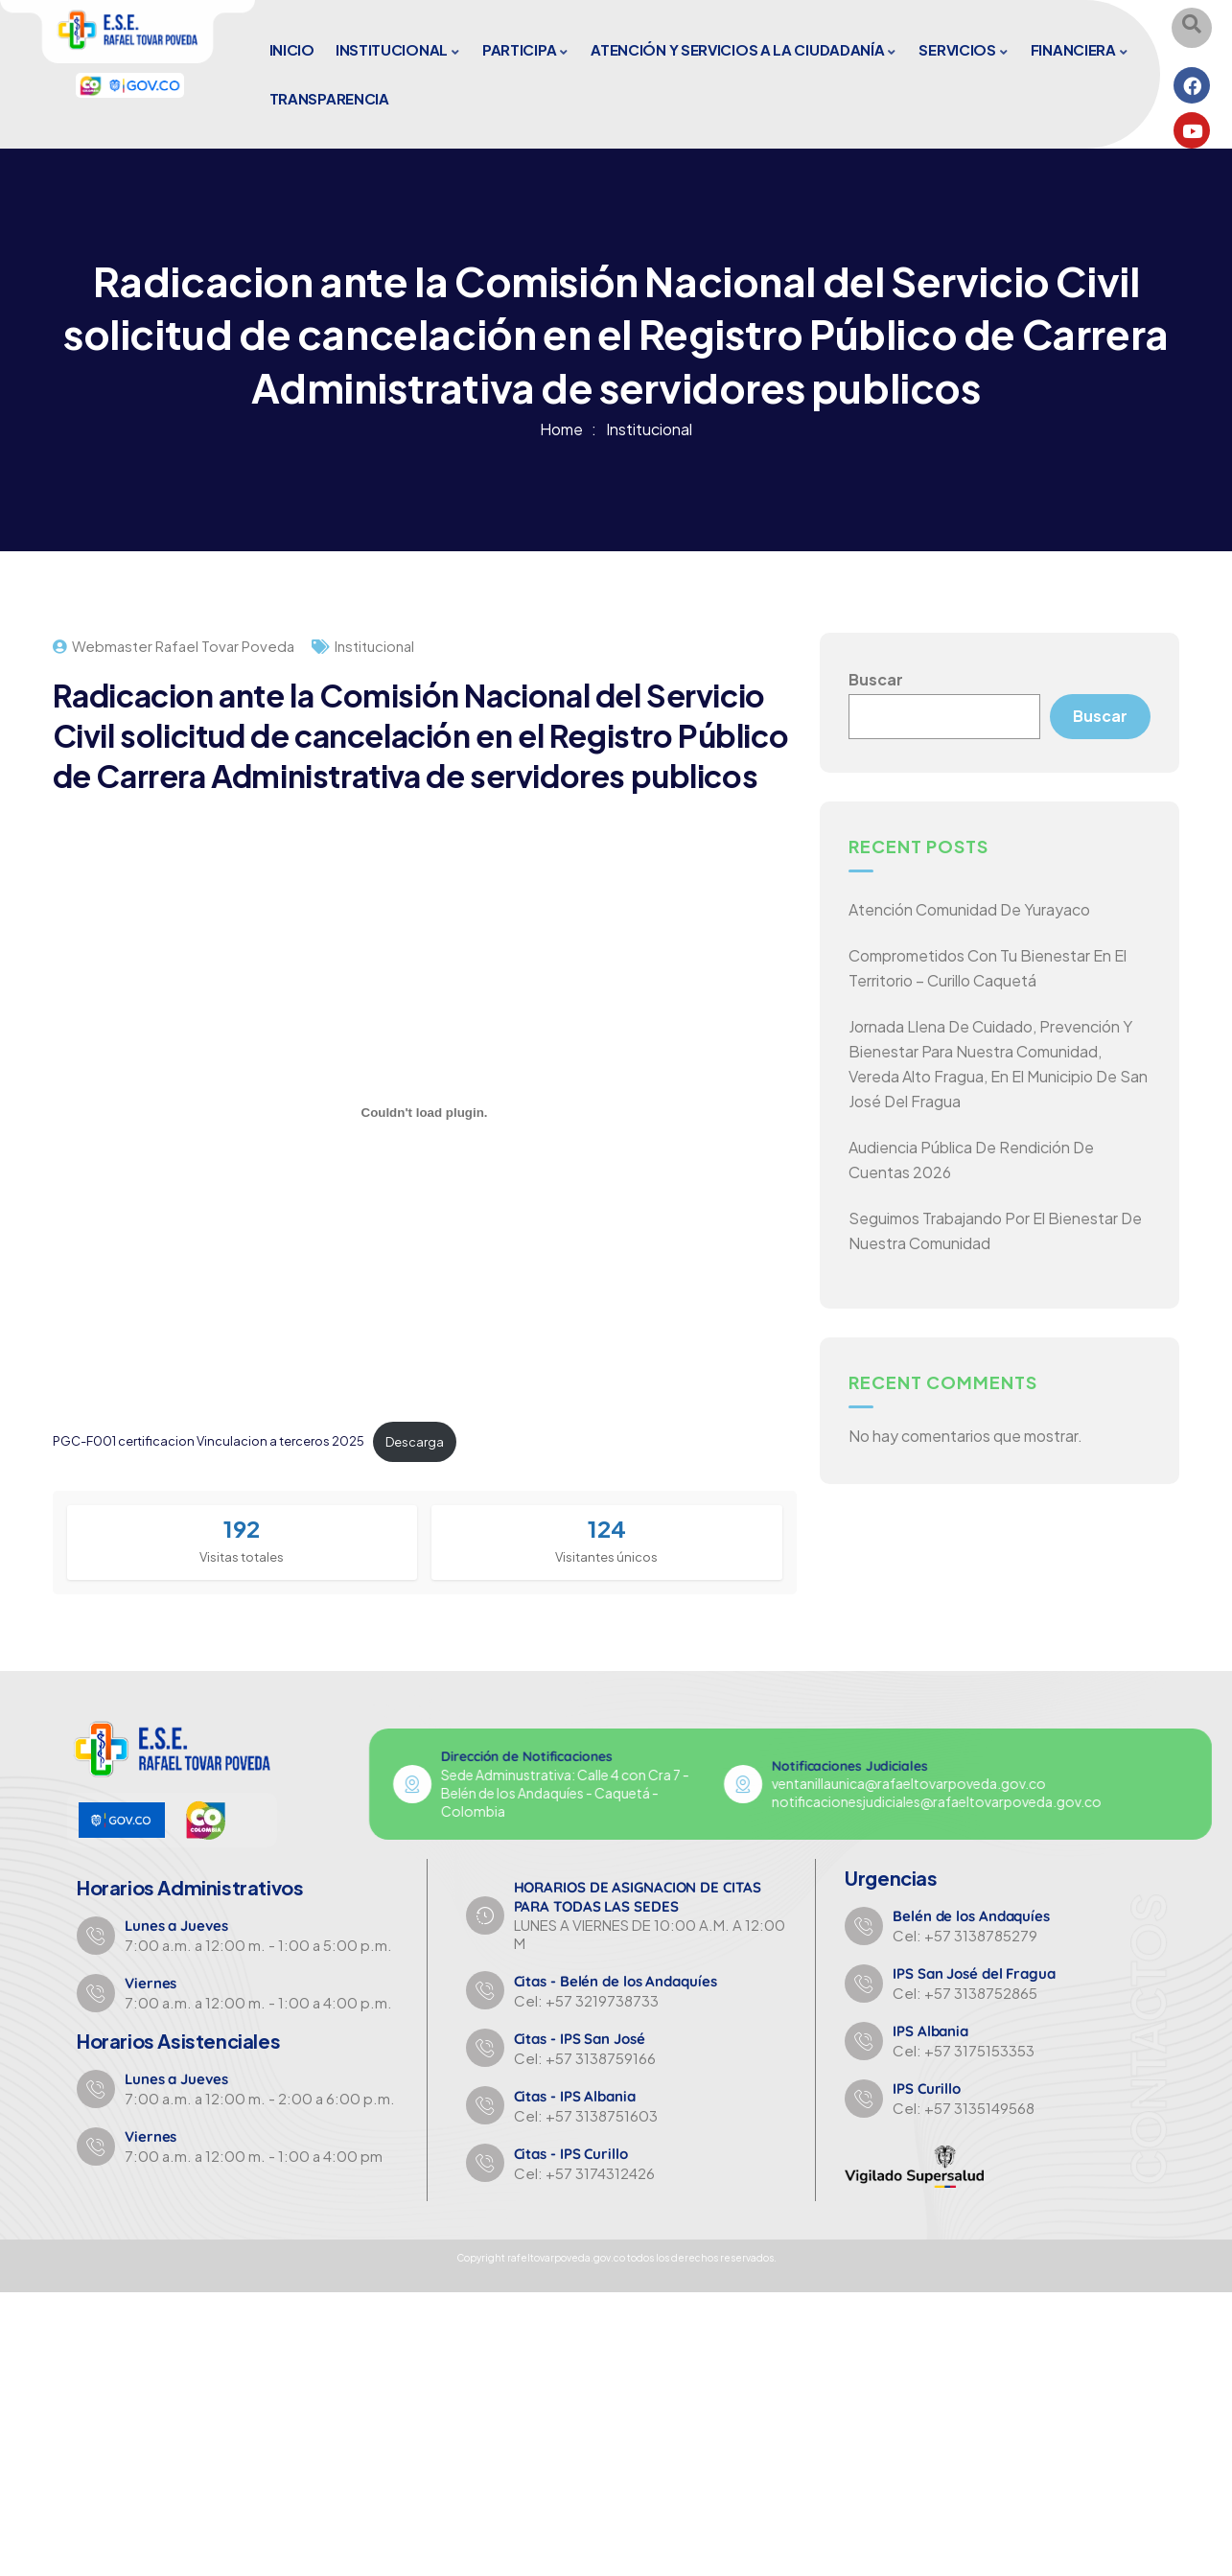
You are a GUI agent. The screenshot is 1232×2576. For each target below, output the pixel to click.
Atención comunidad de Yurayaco (969, 910)
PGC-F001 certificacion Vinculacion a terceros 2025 (208, 1442)
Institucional (649, 429)
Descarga (414, 1442)
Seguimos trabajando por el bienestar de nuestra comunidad (995, 1231)
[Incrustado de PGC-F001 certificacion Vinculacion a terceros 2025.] (425, 1113)
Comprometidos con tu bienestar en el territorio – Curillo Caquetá (987, 968)
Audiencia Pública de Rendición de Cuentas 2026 (971, 1160)
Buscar (875, 679)
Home (561, 429)
